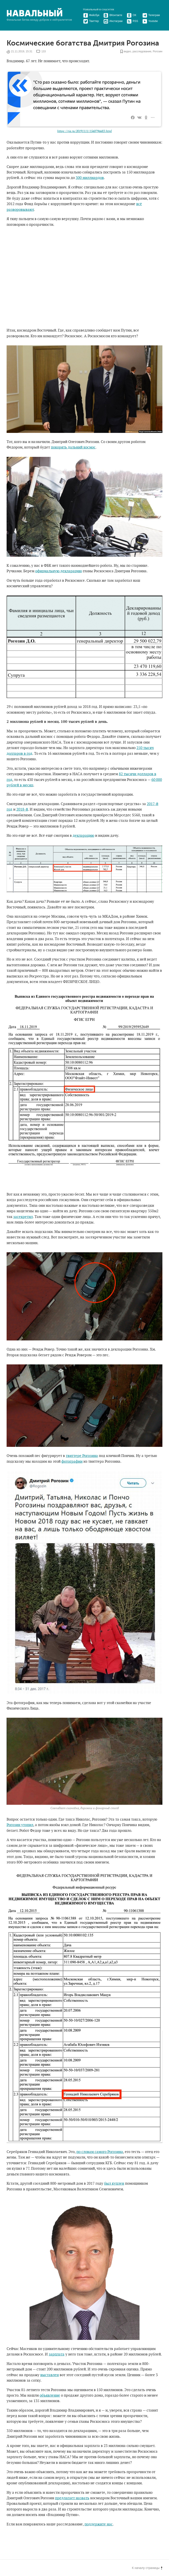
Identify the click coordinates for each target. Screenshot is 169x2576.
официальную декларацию (58, 571)
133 (43, 51)
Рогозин (157, 51)
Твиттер (91, 21)
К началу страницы (147, 2568)
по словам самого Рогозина (99, 2152)
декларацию (83, 835)
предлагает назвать (72, 2498)
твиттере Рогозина (82, 1456)
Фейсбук (91, 15)
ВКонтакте (112, 15)
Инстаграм (112, 21)
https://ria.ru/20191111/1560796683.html (84, 131)
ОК (131, 15)
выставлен (49, 2375)
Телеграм (151, 15)
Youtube (150, 21)
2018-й (22, 809)
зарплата (56, 2354)
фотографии (72, 1461)
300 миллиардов (90, 178)
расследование (141, 51)
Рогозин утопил (20, 1825)
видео (127, 51)
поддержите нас (98, 2524)
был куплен (114, 2183)
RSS (132, 21)
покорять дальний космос (73, 447)
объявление (50, 2395)
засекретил (23, 1217)
